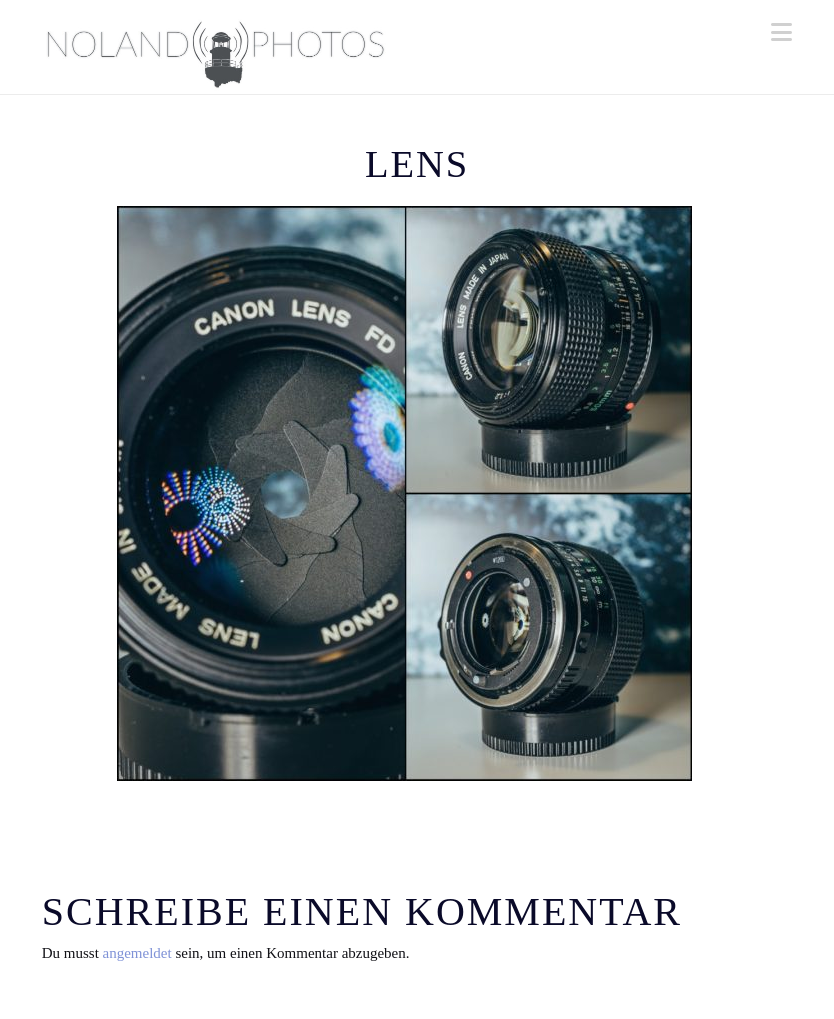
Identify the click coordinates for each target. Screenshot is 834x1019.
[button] (781, 32)
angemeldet (137, 953)
